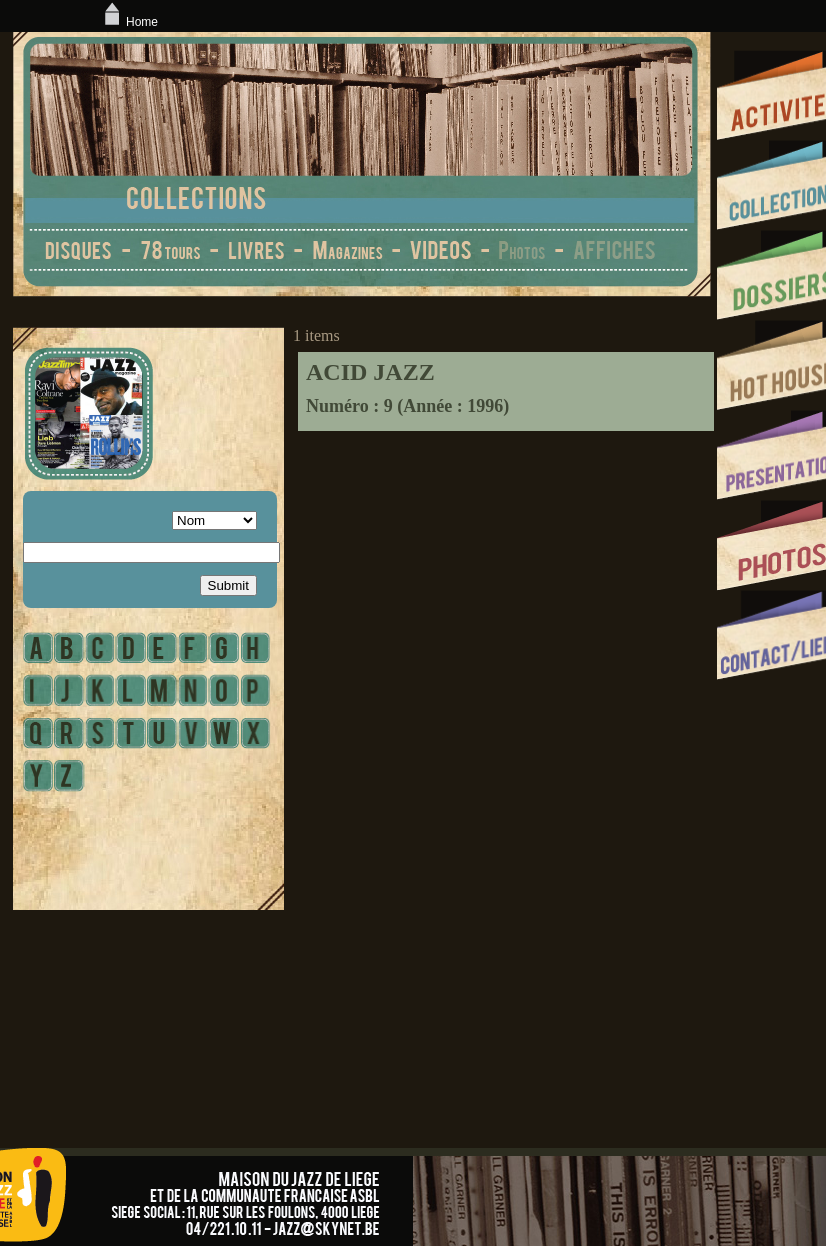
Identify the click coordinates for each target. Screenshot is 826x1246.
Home (129, 22)
